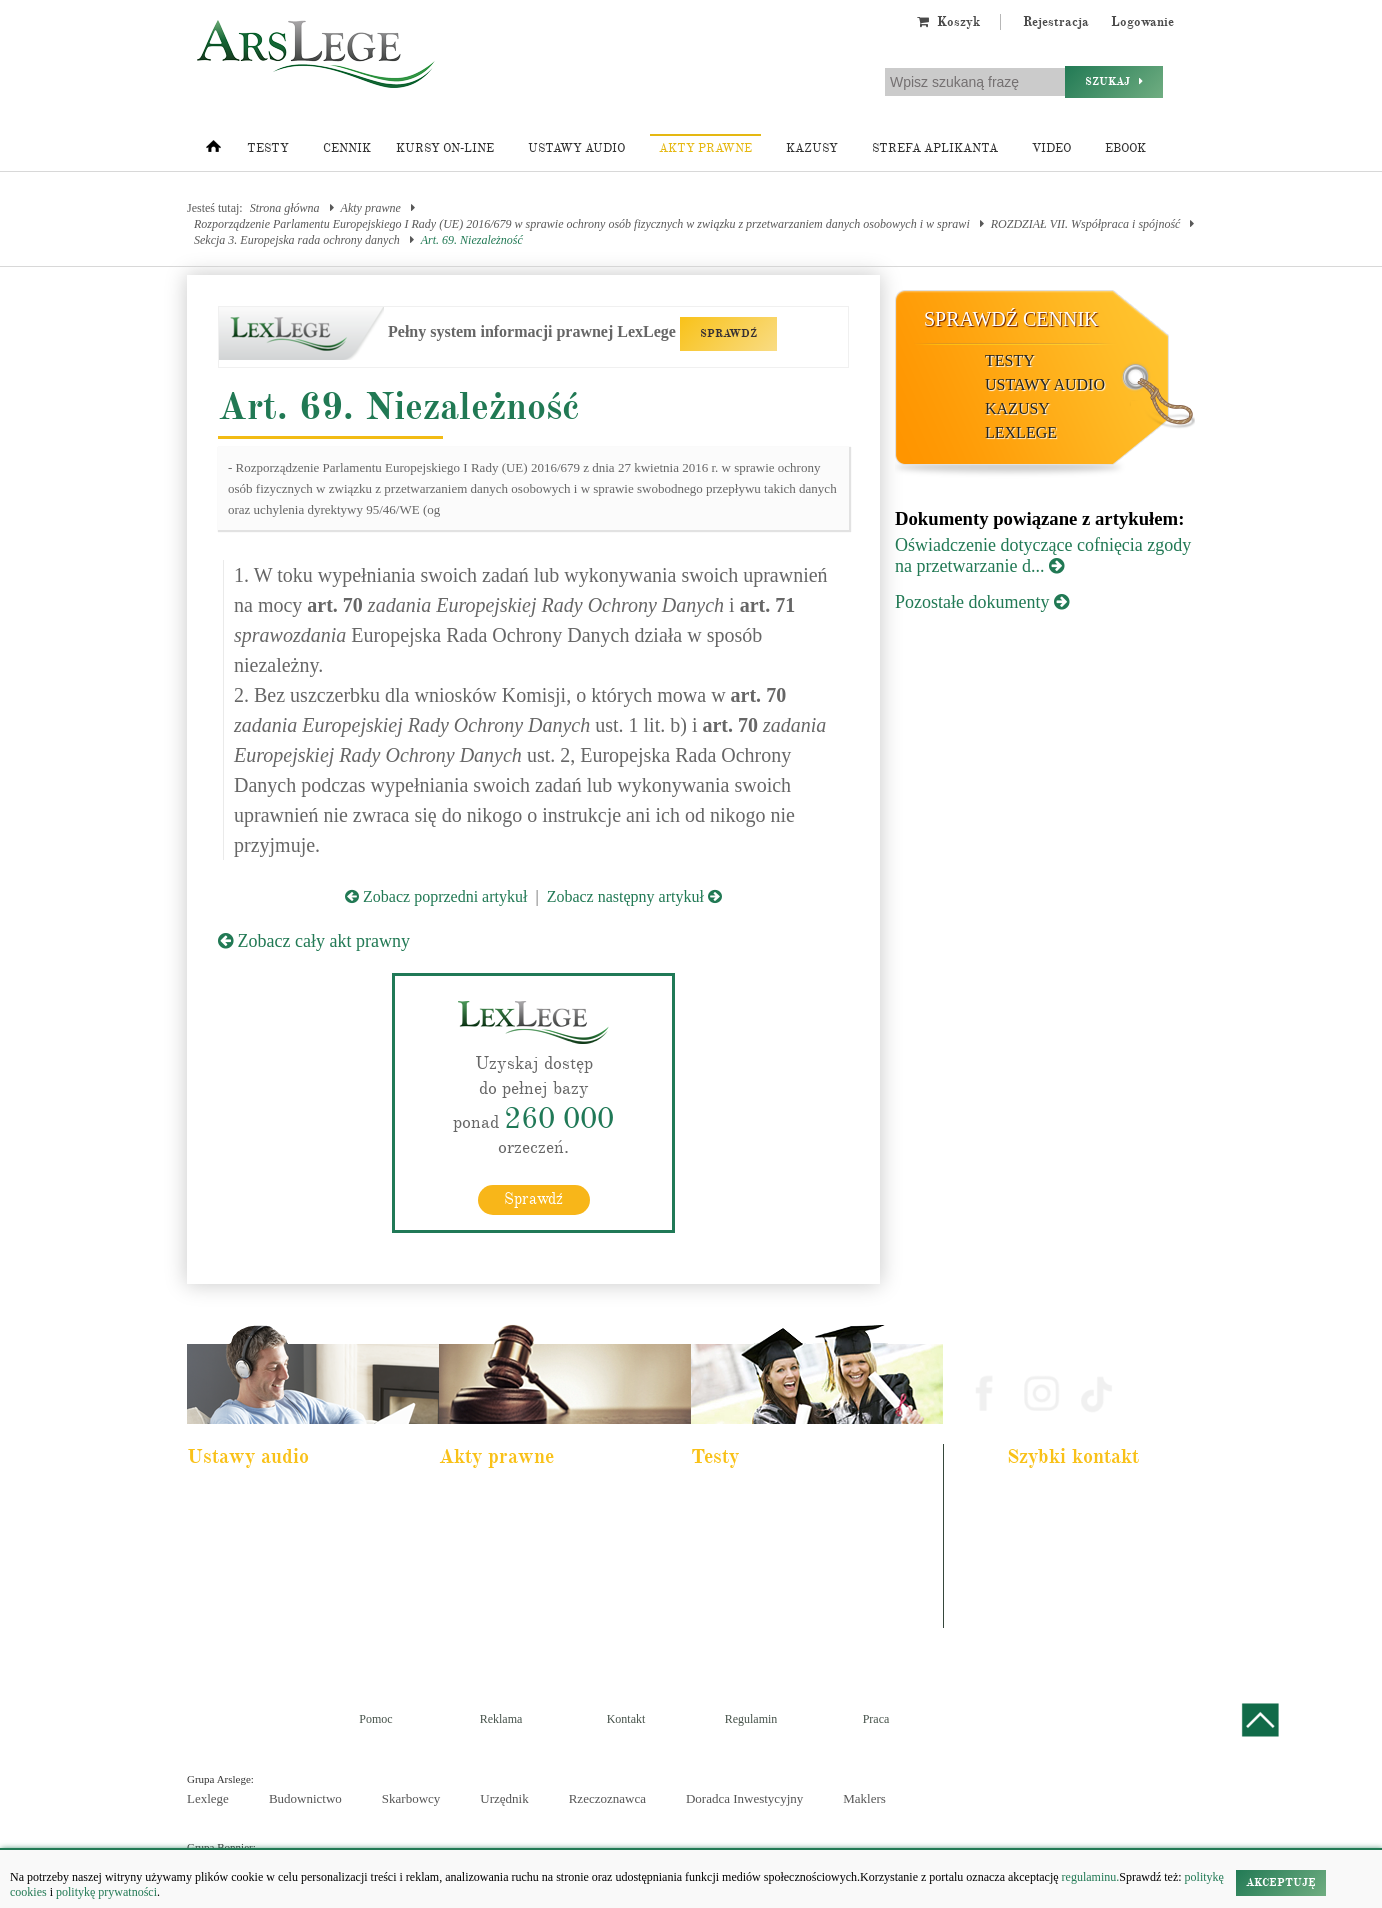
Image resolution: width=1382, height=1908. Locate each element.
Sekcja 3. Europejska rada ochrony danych (297, 240)
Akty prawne (705, 148)
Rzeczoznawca (607, 1798)
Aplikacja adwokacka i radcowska (781, 1499)
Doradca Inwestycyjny (744, 1798)
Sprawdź (533, 1199)
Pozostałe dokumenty (982, 602)
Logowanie (1142, 22)
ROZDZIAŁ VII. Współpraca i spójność (1086, 224)
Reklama (501, 1719)
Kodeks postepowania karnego (269, 1634)
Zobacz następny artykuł (634, 896)
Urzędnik (504, 1798)
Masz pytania (1045, 1617)
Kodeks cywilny (238, 1553)
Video (1051, 148)
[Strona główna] (213, 151)
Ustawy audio (576, 148)
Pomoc (375, 1719)
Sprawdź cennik (1011, 319)
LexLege (1021, 432)
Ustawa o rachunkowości (257, 1607)
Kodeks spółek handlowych (515, 1580)
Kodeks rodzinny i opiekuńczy (521, 1553)
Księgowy (728, 1634)
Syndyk (723, 1607)
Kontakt (626, 1719)
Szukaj (1114, 81)
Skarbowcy (411, 1798)
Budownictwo (305, 1798)
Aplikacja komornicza (754, 1526)
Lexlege (208, 1798)
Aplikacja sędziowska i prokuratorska (789, 1580)
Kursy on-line (445, 148)
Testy (268, 148)
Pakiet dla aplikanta (245, 1499)
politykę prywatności (106, 1892)
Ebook (1125, 148)
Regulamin (751, 1719)
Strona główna (285, 208)
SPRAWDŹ (728, 333)
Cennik (347, 148)
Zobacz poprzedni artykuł (436, 896)
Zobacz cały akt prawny (314, 941)
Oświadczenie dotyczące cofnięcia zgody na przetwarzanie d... (1043, 555)
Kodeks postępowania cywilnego (274, 1580)
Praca (876, 1719)
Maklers (864, 1798)
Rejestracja (1056, 22)
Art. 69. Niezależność (472, 240)
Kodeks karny (484, 1499)
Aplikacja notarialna (751, 1553)
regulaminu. (1089, 1877)
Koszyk (948, 22)
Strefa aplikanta (935, 148)
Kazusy (812, 148)
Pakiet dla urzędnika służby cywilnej (283, 1526)
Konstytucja (480, 1634)
